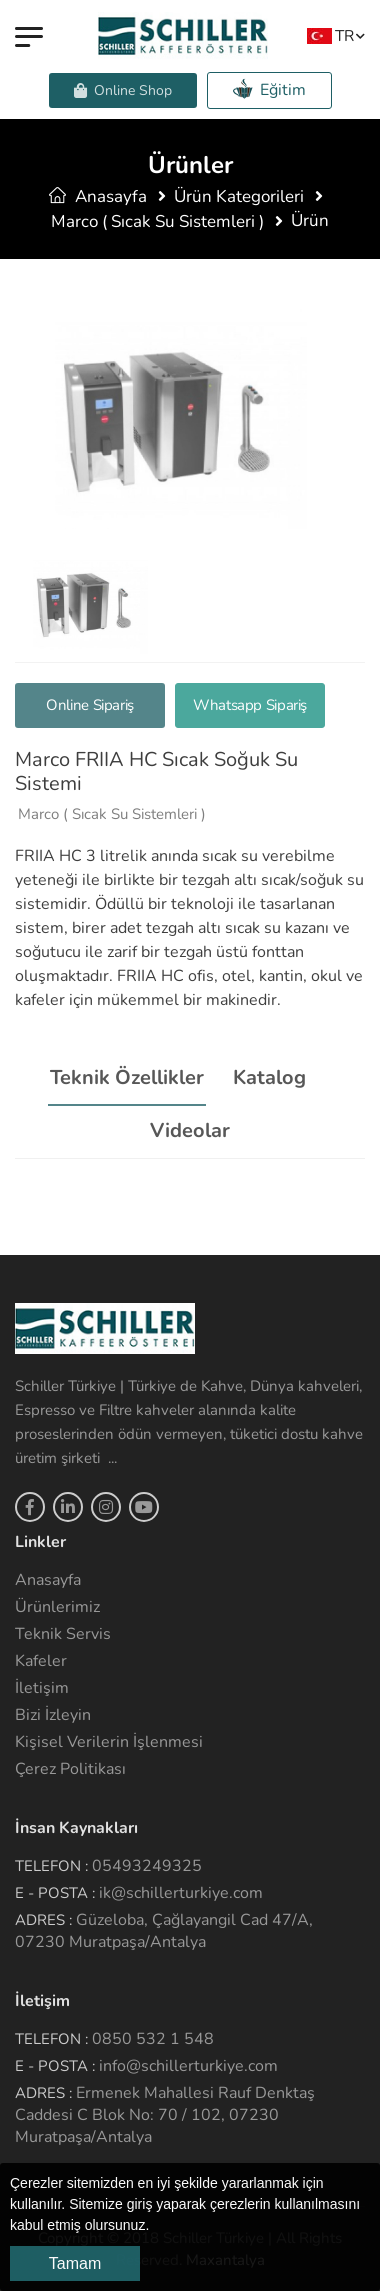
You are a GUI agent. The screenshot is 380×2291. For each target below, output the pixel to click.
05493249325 (147, 1866)
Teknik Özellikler (127, 1077)
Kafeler (41, 1661)
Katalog (269, 1077)
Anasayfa (98, 196)
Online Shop (123, 90)
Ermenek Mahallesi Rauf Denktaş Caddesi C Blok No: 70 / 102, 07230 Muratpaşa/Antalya (165, 2115)
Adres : (43, 1920)
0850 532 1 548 (153, 2039)
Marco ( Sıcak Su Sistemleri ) (157, 221)
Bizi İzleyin (53, 1715)
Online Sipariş (90, 705)
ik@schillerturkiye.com (181, 1893)
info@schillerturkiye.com (188, 2066)
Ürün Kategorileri (239, 196)
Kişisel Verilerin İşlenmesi (109, 1742)
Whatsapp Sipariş (250, 705)
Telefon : (51, 1866)
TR (330, 35)
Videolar (190, 1130)
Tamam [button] (75, 2263)
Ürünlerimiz (57, 1607)
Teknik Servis (63, 1634)
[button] (156, 2227)
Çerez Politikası (70, 1769)
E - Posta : (55, 1893)
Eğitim (269, 89)
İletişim (42, 1688)
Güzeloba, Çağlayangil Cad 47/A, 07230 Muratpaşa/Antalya (164, 1931)
